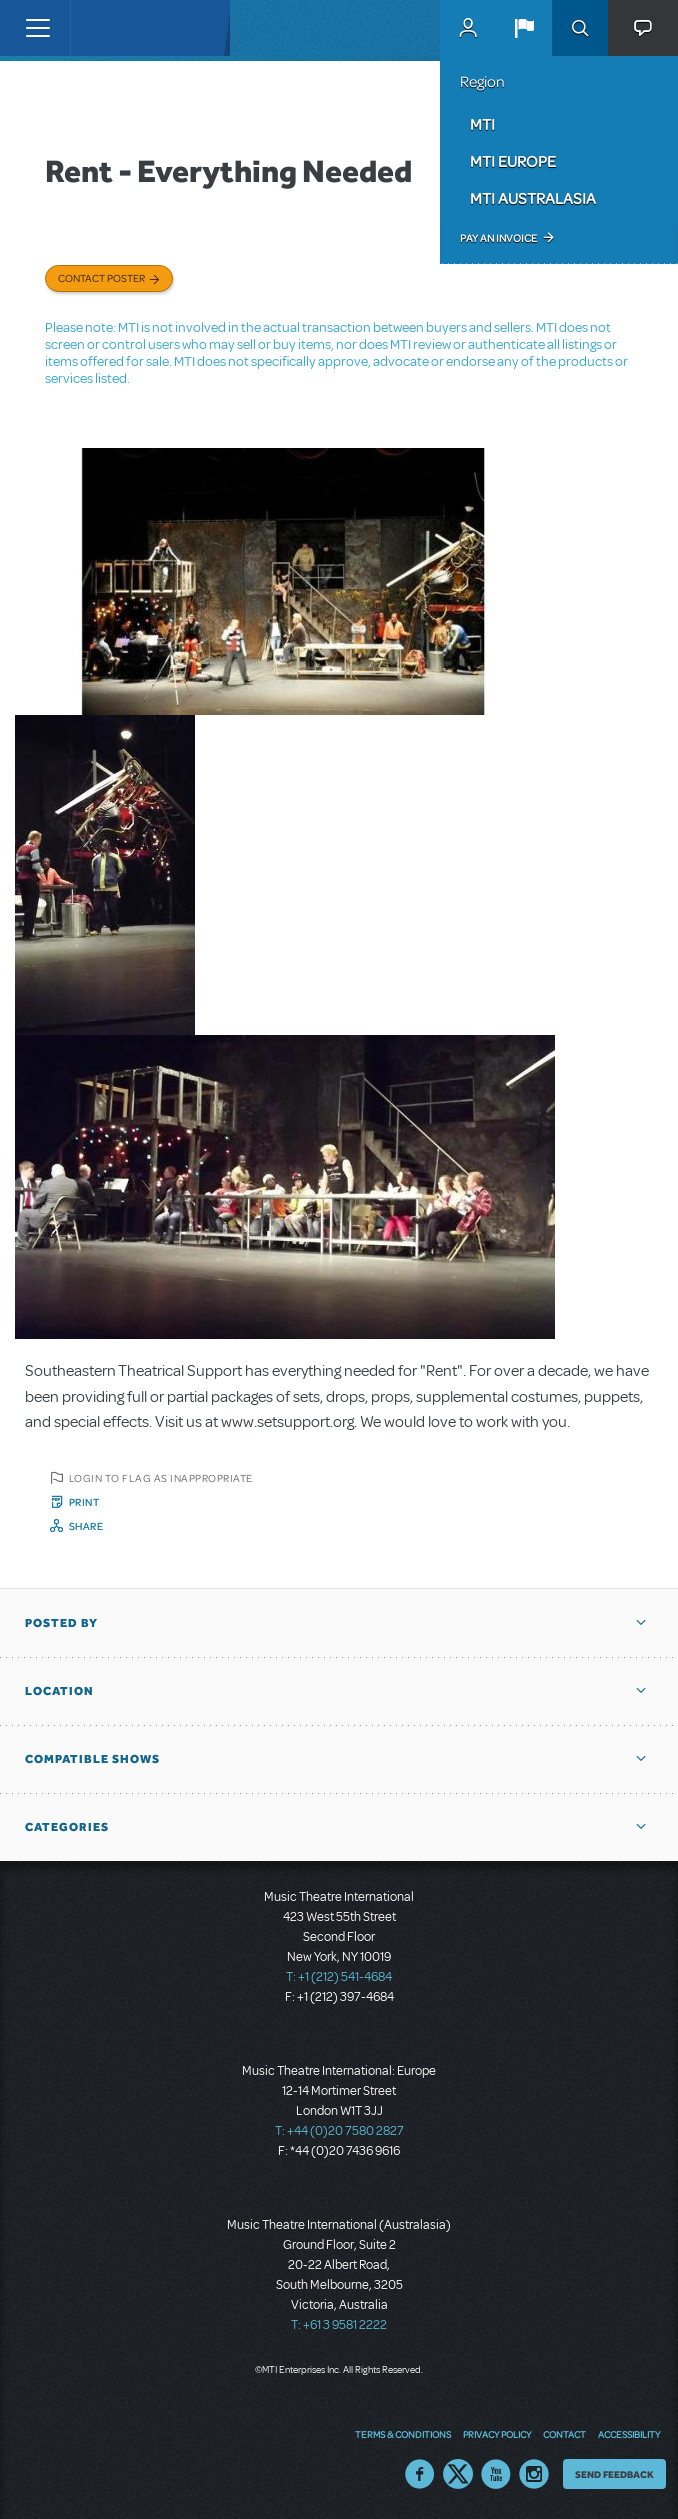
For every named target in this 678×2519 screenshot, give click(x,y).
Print (84, 1502)
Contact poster (101, 278)
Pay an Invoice (498, 238)
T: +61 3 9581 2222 (339, 2325)
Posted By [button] (61, 1623)
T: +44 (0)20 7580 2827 (339, 2131)
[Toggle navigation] (37, 28)
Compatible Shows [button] (92, 1759)
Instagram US (534, 2474)
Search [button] (580, 28)
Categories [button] (67, 1827)
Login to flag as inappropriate (161, 1478)
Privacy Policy (497, 2434)
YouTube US (496, 2474)
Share (86, 1526)
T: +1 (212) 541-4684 (339, 1977)
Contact (564, 2434)
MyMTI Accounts (468, 28)
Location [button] (59, 1691)
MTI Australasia (533, 198)
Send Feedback (614, 2474)
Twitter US (458, 2474)
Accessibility (629, 2434)
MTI (482, 124)
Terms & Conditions (403, 2434)
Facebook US (420, 2474)
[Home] (112, 28)
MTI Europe (513, 161)
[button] (524, 28)
